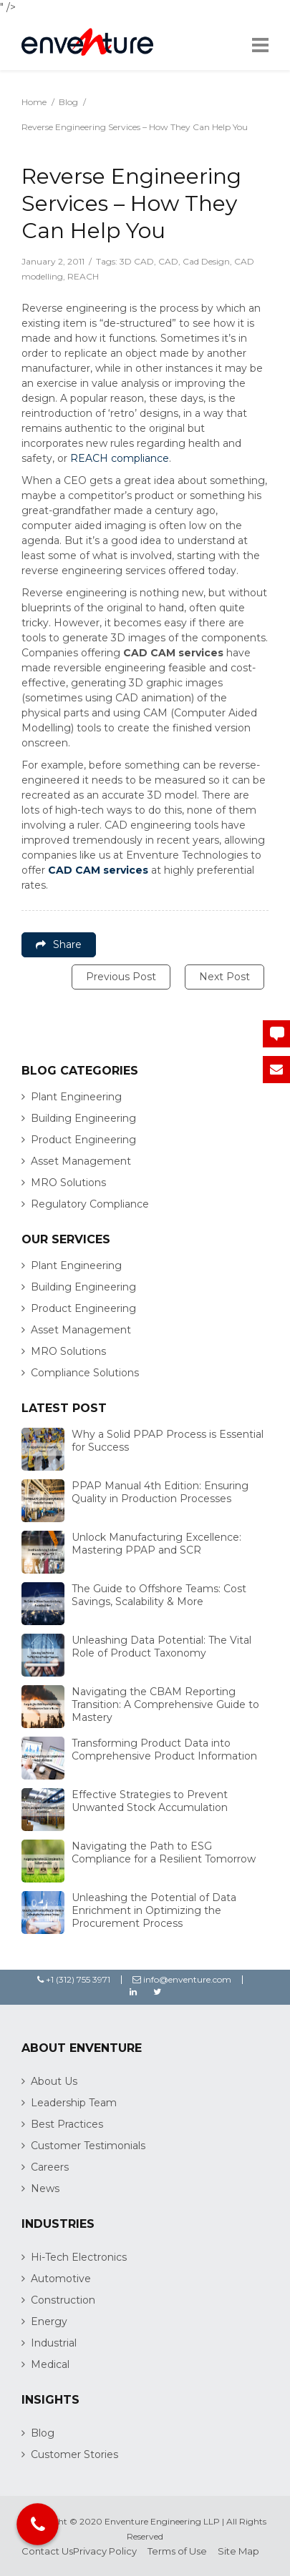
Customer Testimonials (88, 2145)
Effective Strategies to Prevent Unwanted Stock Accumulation (150, 1801)
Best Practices (67, 2124)
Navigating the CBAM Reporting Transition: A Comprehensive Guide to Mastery (165, 1704)
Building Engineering (83, 1118)
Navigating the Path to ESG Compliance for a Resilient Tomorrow (164, 1852)
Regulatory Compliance (90, 1204)
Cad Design (206, 261)
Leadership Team (74, 2102)
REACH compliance (119, 458)
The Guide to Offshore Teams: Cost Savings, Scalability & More (159, 1595)
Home (34, 102)
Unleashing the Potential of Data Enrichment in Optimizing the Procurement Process (154, 1910)
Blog (68, 102)
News (45, 2188)
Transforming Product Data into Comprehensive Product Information (164, 1749)
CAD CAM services (98, 870)
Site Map (238, 2551)
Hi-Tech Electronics (79, 2257)
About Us (54, 2081)
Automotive (61, 2278)
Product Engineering (83, 1139)
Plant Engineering (76, 1096)
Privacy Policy (105, 2551)
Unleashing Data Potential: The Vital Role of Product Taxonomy (161, 1646)
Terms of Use (177, 2551)
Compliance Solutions (85, 1372)
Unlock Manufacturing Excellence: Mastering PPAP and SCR (156, 1543)
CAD (168, 261)
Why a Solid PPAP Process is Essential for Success (168, 1441)
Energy (49, 2321)
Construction (63, 2300)
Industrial (54, 2342)
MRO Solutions (68, 1182)
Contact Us (47, 2551)
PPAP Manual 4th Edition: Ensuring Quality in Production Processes (160, 1492)
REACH (83, 276)
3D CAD (137, 261)
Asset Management (81, 1161)
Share (59, 944)
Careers (50, 2167)
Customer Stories (74, 2454)
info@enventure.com (181, 1979)
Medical (50, 2364)
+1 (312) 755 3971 (73, 1979)
